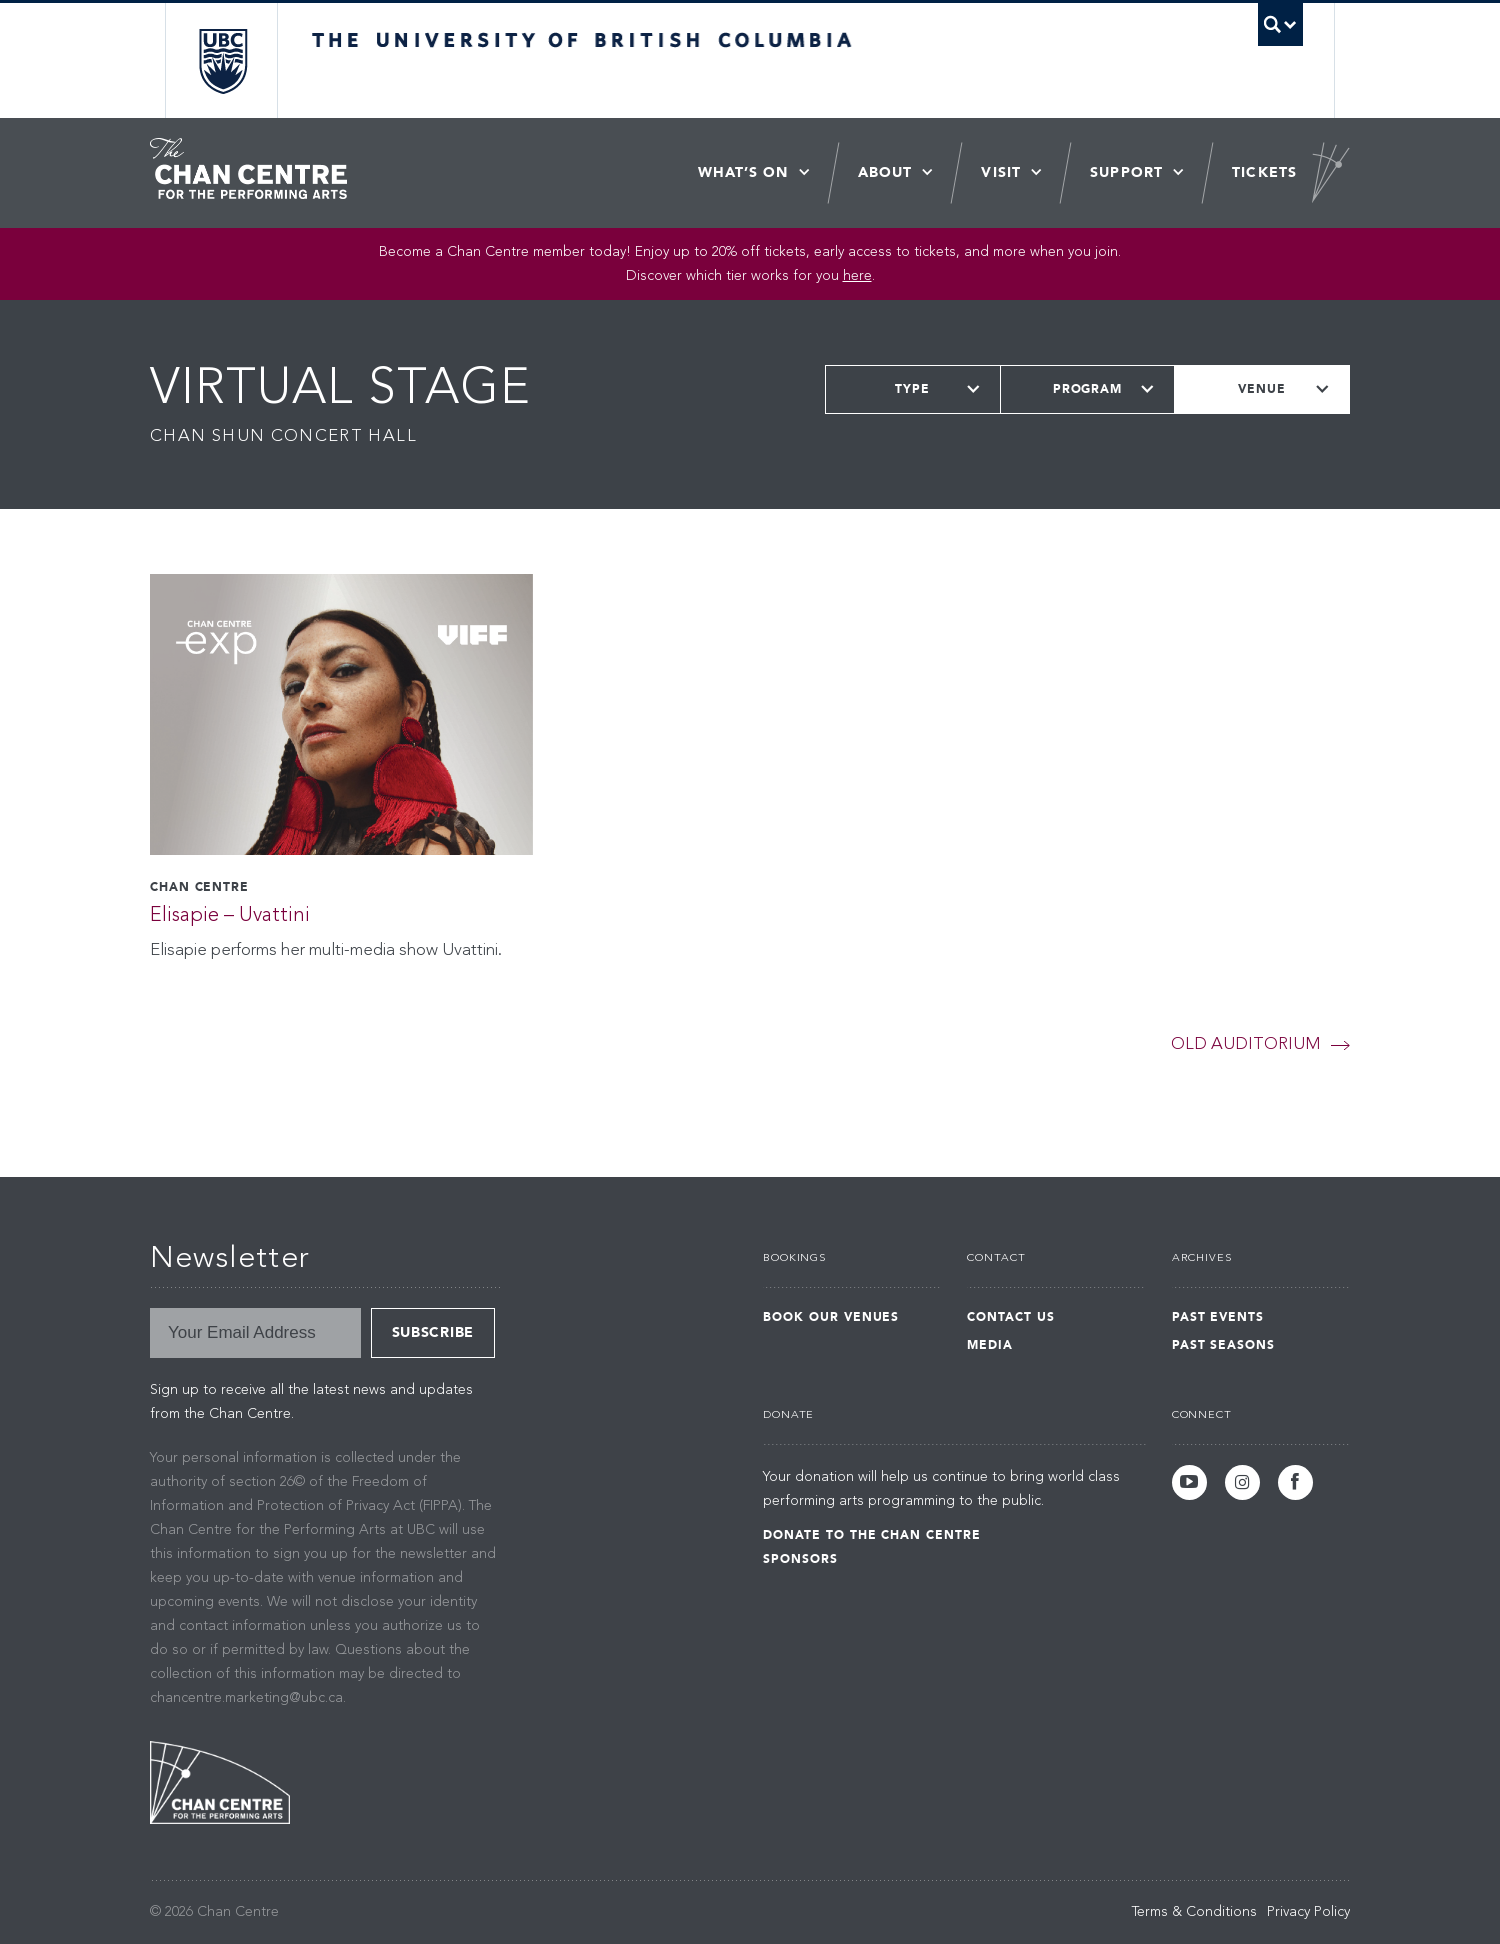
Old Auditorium (1245, 1044)
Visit (1001, 172)
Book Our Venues (831, 1317)
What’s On (743, 172)
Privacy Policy (1308, 1912)
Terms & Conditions (1194, 1912)
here (857, 276)
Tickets (1264, 172)
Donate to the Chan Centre (872, 1535)
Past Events (1218, 1317)
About (885, 172)
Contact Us (1011, 1317)
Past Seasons (1224, 1345)
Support (1126, 172)
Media (990, 1345)
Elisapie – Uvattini (230, 916)
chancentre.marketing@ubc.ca (246, 1698)
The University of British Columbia (222, 60)
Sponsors (800, 1559)
